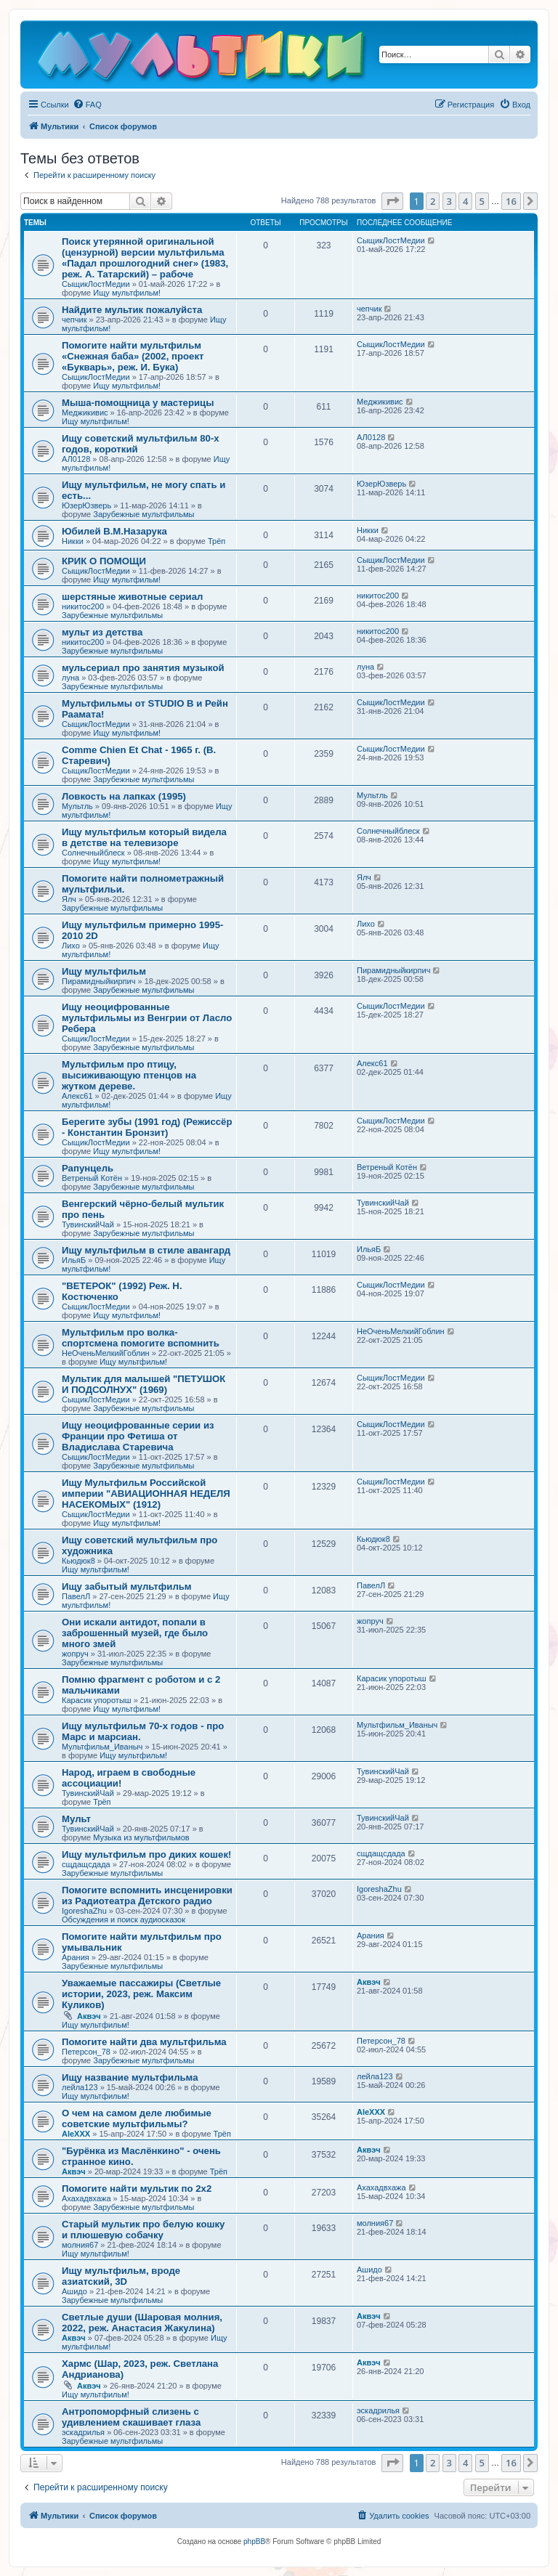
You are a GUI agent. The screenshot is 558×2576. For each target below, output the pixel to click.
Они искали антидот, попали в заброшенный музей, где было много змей (135, 1633)
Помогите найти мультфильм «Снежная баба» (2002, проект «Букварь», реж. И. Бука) (132, 356)
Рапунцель (87, 1168)
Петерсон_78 (86, 2051)
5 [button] (482, 201)
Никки (73, 541)
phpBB (254, 2541)
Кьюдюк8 (78, 1560)
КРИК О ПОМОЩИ (104, 561)
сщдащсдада (86, 1864)
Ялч (69, 899)
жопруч (75, 1653)
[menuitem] (87, 104)
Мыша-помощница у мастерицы (138, 402)
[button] (392, 201)
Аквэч (89, 2016)
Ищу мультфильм (104, 971)
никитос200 (83, 606)
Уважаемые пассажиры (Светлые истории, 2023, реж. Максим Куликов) (141, 1994)
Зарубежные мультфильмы (143, 514)
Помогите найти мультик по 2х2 (136, 2188)
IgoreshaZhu (84, 1910)
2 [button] (432, 201)
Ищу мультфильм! (127, 292)
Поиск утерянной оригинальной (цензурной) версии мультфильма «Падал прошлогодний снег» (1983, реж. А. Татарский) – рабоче (145, 258)
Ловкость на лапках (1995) (124, 796)
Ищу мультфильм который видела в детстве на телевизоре (144, 837)
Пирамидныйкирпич (98, 981)
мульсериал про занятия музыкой (143, 667)
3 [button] (449, 201)
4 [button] (465, 201)
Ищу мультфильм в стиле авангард (146, 1250)
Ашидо (74, 2291)
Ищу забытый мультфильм (127, 1586)
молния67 (80, 2244)
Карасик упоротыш (97, 1700)
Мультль (77, 806)
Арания (75, 1957)
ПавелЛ (76, 1596)
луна (70, 677)
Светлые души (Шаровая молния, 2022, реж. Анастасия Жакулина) (142, 2322)
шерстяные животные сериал (132, 596)
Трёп (216, 541)
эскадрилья (83, 2432)
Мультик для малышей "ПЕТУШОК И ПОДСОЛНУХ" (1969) (143, 1384)
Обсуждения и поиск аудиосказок (123, 1919)
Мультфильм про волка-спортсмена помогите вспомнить (140, 1338)
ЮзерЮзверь (86, 505)
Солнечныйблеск (93, 852)
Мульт (76, 1818)
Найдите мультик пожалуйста (132, 309)
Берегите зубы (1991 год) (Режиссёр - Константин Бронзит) (147, 1127)
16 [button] (511, 201)
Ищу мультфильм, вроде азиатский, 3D (121, 2276)
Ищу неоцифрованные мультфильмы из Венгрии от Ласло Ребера (147, 1017)
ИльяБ (74, 1260)
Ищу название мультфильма (130, 2077)
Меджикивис (85, 412)
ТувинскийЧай (88, 1224)
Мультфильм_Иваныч (102, 1746)
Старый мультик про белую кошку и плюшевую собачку (143, 2229)
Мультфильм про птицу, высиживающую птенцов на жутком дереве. (129, 1075)
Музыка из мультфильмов (141, 1837)
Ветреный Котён (92, 1178)
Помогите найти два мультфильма (144, 2041)
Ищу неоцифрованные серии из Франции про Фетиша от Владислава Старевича (138, 1436)
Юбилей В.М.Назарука (114, 531)
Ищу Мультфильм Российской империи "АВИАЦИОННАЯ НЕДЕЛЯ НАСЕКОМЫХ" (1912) (146, 1493)
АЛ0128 (76, 459)
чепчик (74, 319)
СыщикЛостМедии (96, 284)
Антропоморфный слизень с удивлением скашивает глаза (131, 2417)
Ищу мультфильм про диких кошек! (146, 1854)
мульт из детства (102, 632)
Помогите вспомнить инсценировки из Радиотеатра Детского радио (147, 1895)
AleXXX (76, 2133)
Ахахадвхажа (86, 2198)
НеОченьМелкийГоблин (106, 1353)
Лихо (71, 945)
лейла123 (80, 2087)
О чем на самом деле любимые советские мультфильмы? (136, 2118)
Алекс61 (77, 1096)
